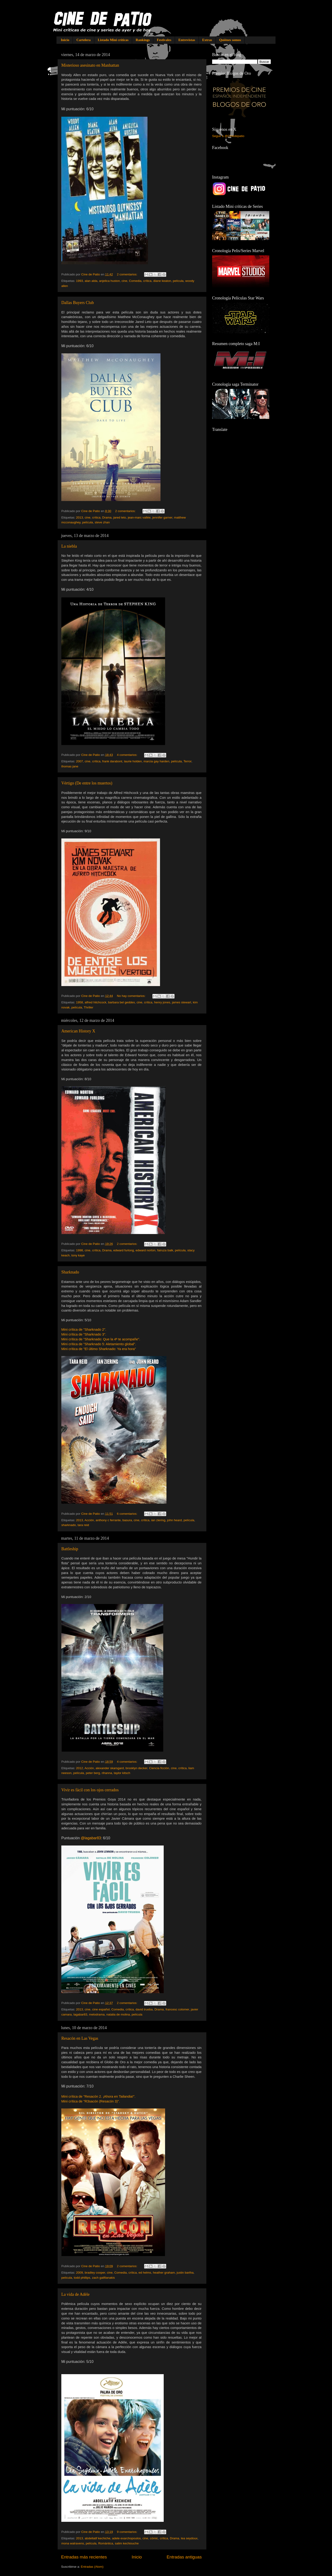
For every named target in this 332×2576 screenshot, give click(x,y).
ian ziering (158, 1520)
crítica (147, 281)
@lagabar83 (91, 1838)
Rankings (143, 40)
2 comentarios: (127, 274)
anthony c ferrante (108, 1520)
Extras (207, 40)
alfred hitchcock (95, 1002)
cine (124, 281)
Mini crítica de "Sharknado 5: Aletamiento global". (98, 1344)
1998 (79, 1250)
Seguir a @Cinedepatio (228, 136)
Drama (107, 517)
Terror (188, 761)
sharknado (68, 1525)
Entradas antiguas (184, 2557)
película (178, 281)
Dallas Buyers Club (77, 302)
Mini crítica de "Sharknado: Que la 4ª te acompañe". (100, 1339)
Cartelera (83, 40)
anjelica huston (109, 281)
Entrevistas (186, 40)
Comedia (135, 281)
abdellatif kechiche (97, 2538)
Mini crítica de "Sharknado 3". (83, 1334)
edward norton (145, 1250)
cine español (101, 2009)
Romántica (105, 2543)
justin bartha (185, 2272)
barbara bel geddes (121, 1002)
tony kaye (78, 1255)
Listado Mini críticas (113, 40)
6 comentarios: (127, 1513)
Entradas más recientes (84, 2557)
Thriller (88, 1007)
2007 (79, 761)
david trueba (144, 2009)
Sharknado (70, 1272)
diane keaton (162, 281)
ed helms (145, 2272)
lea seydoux (189, 2538)
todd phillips (82, 2277)
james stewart (181, 1002)
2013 (79, 517)
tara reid (83, 1525)
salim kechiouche (127, 2543)
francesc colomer (177, 2009)
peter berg (93, 1773)
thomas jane (69, 766)
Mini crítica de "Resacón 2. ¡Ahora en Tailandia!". (98, 2096)
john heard (174, 1520)
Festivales (164, 40)
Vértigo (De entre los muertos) (86, 783)
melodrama (97, 2014)
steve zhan (102, 522)
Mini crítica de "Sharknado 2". (83, 1329)
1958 (79, 1002)
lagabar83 (80, 2014)
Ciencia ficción (159, 1768)
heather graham (164, 2272)
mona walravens (72, 2543)
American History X (78, 1031)
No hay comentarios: (131, 996)
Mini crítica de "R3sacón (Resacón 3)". (90, 2101)
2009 (79, 2272)
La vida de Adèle (75, 2294)
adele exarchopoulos (126, 2538)
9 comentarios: (127, 2532)
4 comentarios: (127, 755)
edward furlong (123, 1250)
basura (127, 1520)
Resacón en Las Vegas (79, 2038)
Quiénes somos (230, 40)
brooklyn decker (137, 1768)
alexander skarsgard (110, 1768)
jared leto (119, 517)
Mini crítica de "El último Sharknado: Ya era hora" (98, 1349)
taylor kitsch (122, 1773)
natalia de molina (118, 2014)
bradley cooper (95, 2272)
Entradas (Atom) (92, 2566)
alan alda (91, 281)
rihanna (107, 1773)
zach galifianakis (103, 2277)
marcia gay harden (156, 761)
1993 (79, 281)
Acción (89, 1520)
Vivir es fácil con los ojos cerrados (90, 1790)
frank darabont (112, 761)
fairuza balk (165, 1250)
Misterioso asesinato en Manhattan (90, 65)
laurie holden (133, 761)
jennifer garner (162, 517)
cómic (154, 2538)
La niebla (69, 546)
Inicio (65, 40)
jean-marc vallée (139, 517)
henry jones (162, 1002)
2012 (79, 1768)
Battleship (69, 1549)
